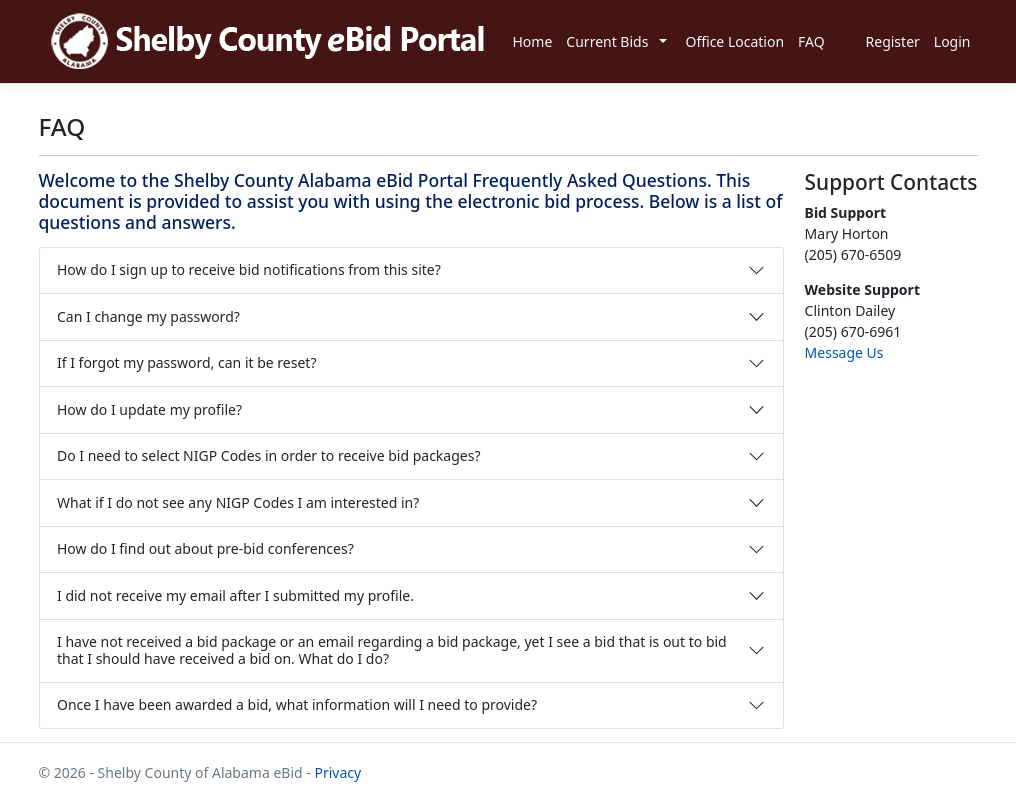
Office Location (734, 41)
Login (952, 41)
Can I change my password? (148, 316)
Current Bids (607, 41)
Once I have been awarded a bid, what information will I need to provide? (297, 704)
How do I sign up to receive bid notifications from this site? (249, 269)
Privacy (337, 772)
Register (893, 41)
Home (533, 41)
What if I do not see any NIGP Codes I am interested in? (238, 502)
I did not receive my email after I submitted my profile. (235, 595)
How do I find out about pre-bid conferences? (205, 548)
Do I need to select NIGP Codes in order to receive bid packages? (268, 455)
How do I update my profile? (149, 409)
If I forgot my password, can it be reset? (186, 362)
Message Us (844, 352)
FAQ (811, 41)
